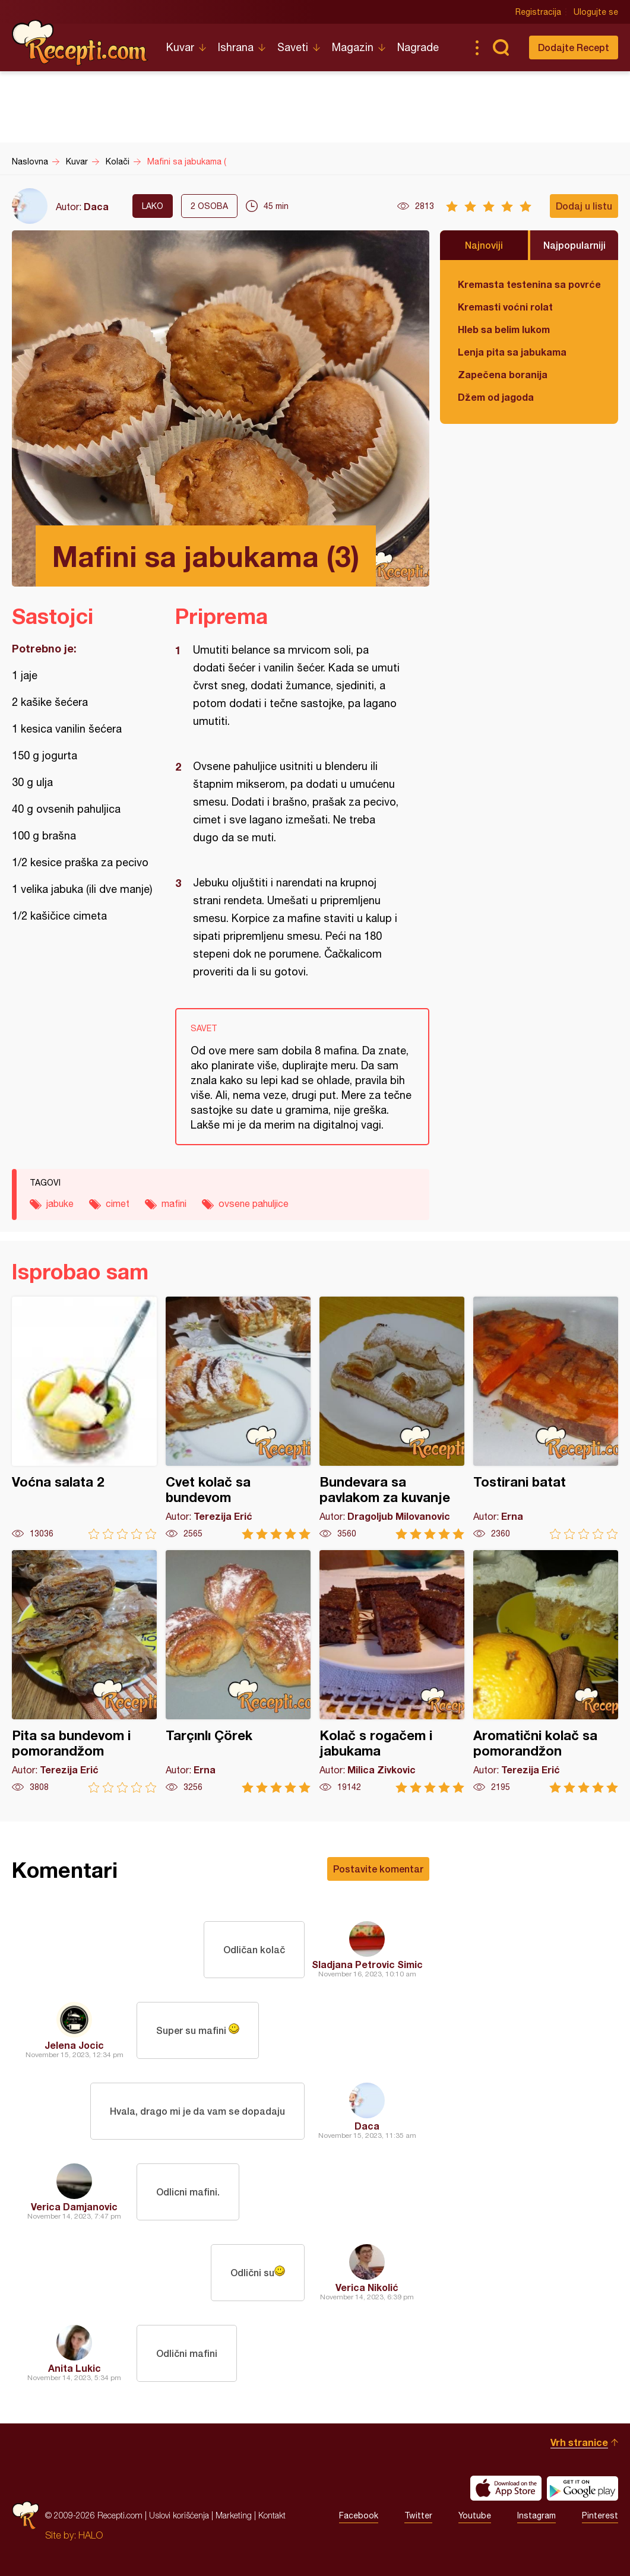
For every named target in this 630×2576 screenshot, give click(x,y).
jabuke (60, 1203)
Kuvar (180, 47)
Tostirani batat (545, 1418)
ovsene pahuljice (254, 1203)
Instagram (536, 2515)
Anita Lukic (74, 2368)
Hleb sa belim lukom (504, 329)
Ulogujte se (596, 12)
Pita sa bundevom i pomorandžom (84, 1671)
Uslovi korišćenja (179, 2515)
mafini (174, 1203)
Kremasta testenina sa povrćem (529, 284)
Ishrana (236, 47)
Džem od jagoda (496, 397)
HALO (90, 2535)
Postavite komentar (378, 1868)
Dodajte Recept (573, 47)
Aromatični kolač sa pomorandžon (545, 1671)
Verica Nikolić (366, 2287)
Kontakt (272, 2515)
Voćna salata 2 (84, 1418)
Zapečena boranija (502, 374)
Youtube (474, 2515)
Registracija (538, 12)
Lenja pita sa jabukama (512, 351)
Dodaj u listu (584, 205)
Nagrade (418, 47)
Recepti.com (80, 43)
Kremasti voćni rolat (505, 306)
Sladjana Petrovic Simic (367, 1964)
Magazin (352, 47)
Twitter (418, 2515)
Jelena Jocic (74, 2045)
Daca (96, 206)
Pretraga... (500, 47)
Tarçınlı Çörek (238, 1671)
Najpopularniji (574, 245)
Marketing (234, 2515)
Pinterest (600, 2515)
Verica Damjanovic (74, 2206)
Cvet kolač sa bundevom (238, 1418)
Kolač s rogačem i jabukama (391, 1671)
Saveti (292, 47)
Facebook (358, 2515)
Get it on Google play (582, 2488)
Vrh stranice (579, 2442)
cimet (117, 1203)
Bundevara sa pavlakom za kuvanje (391, 1418)
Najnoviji (484, 245)
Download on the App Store (506, 2488)
